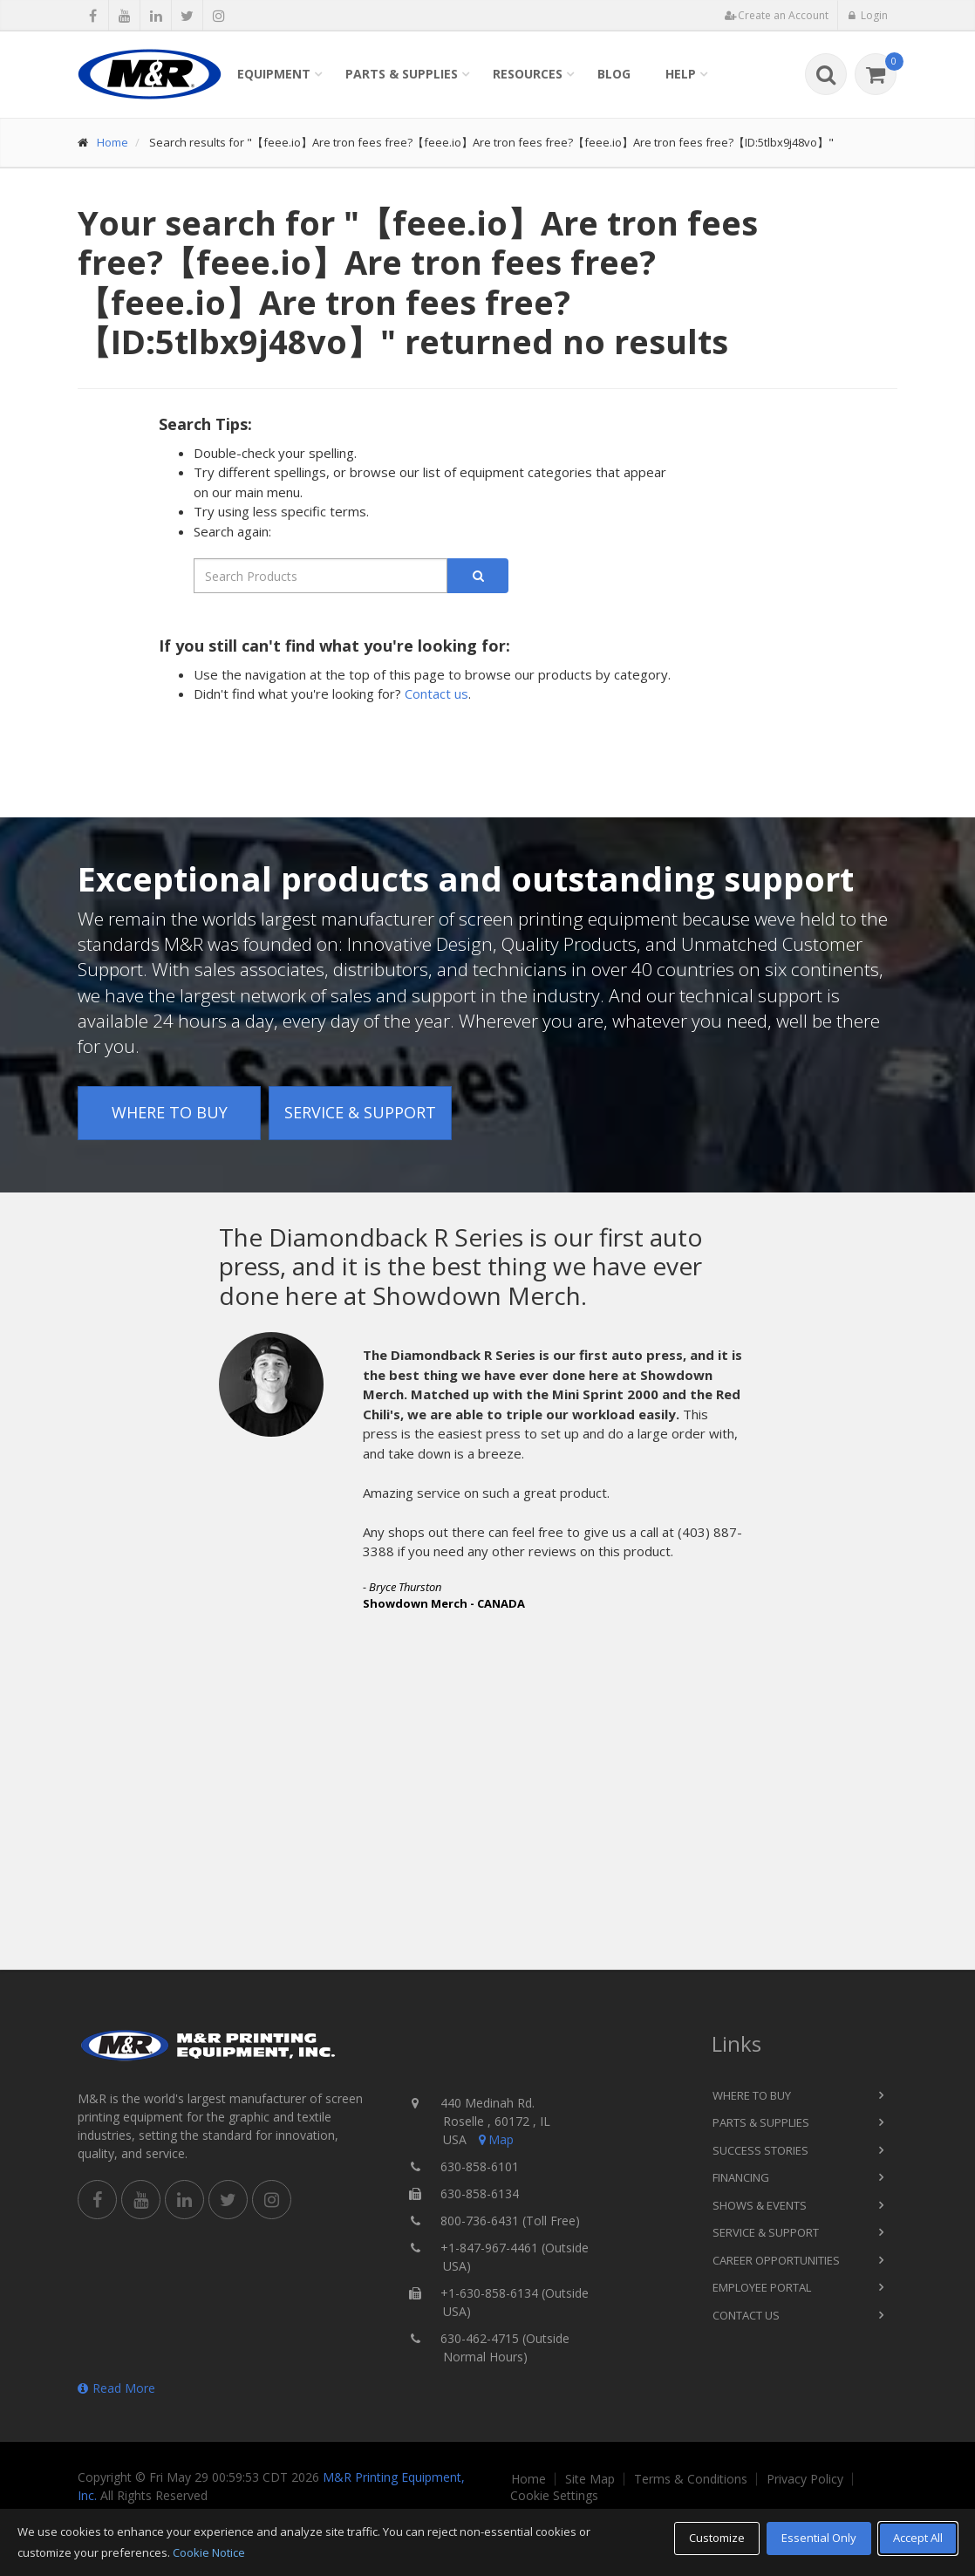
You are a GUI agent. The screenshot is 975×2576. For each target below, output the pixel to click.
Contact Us (746, 2315)
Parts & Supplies (401, 73)
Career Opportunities (776, 2260)
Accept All (918, 2537)
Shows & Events (759, 2205)
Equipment (273, 73)
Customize (717, 2537)
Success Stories (760, 2150)
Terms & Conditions (690, 2479)
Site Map (590, 2479)
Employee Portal (761, 2287)
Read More (116, 2388)
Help (680, 73)
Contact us (436, 693)
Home (112, 142)
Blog (614, 73)
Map (494, 2139)
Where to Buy (170, 1112)
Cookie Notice (209, 2552)
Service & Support (360, 1112)
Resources (527, 73)
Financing (740, 2177)
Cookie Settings (554, 2496)
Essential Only (818, 2537)
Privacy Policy (805, 2479)
